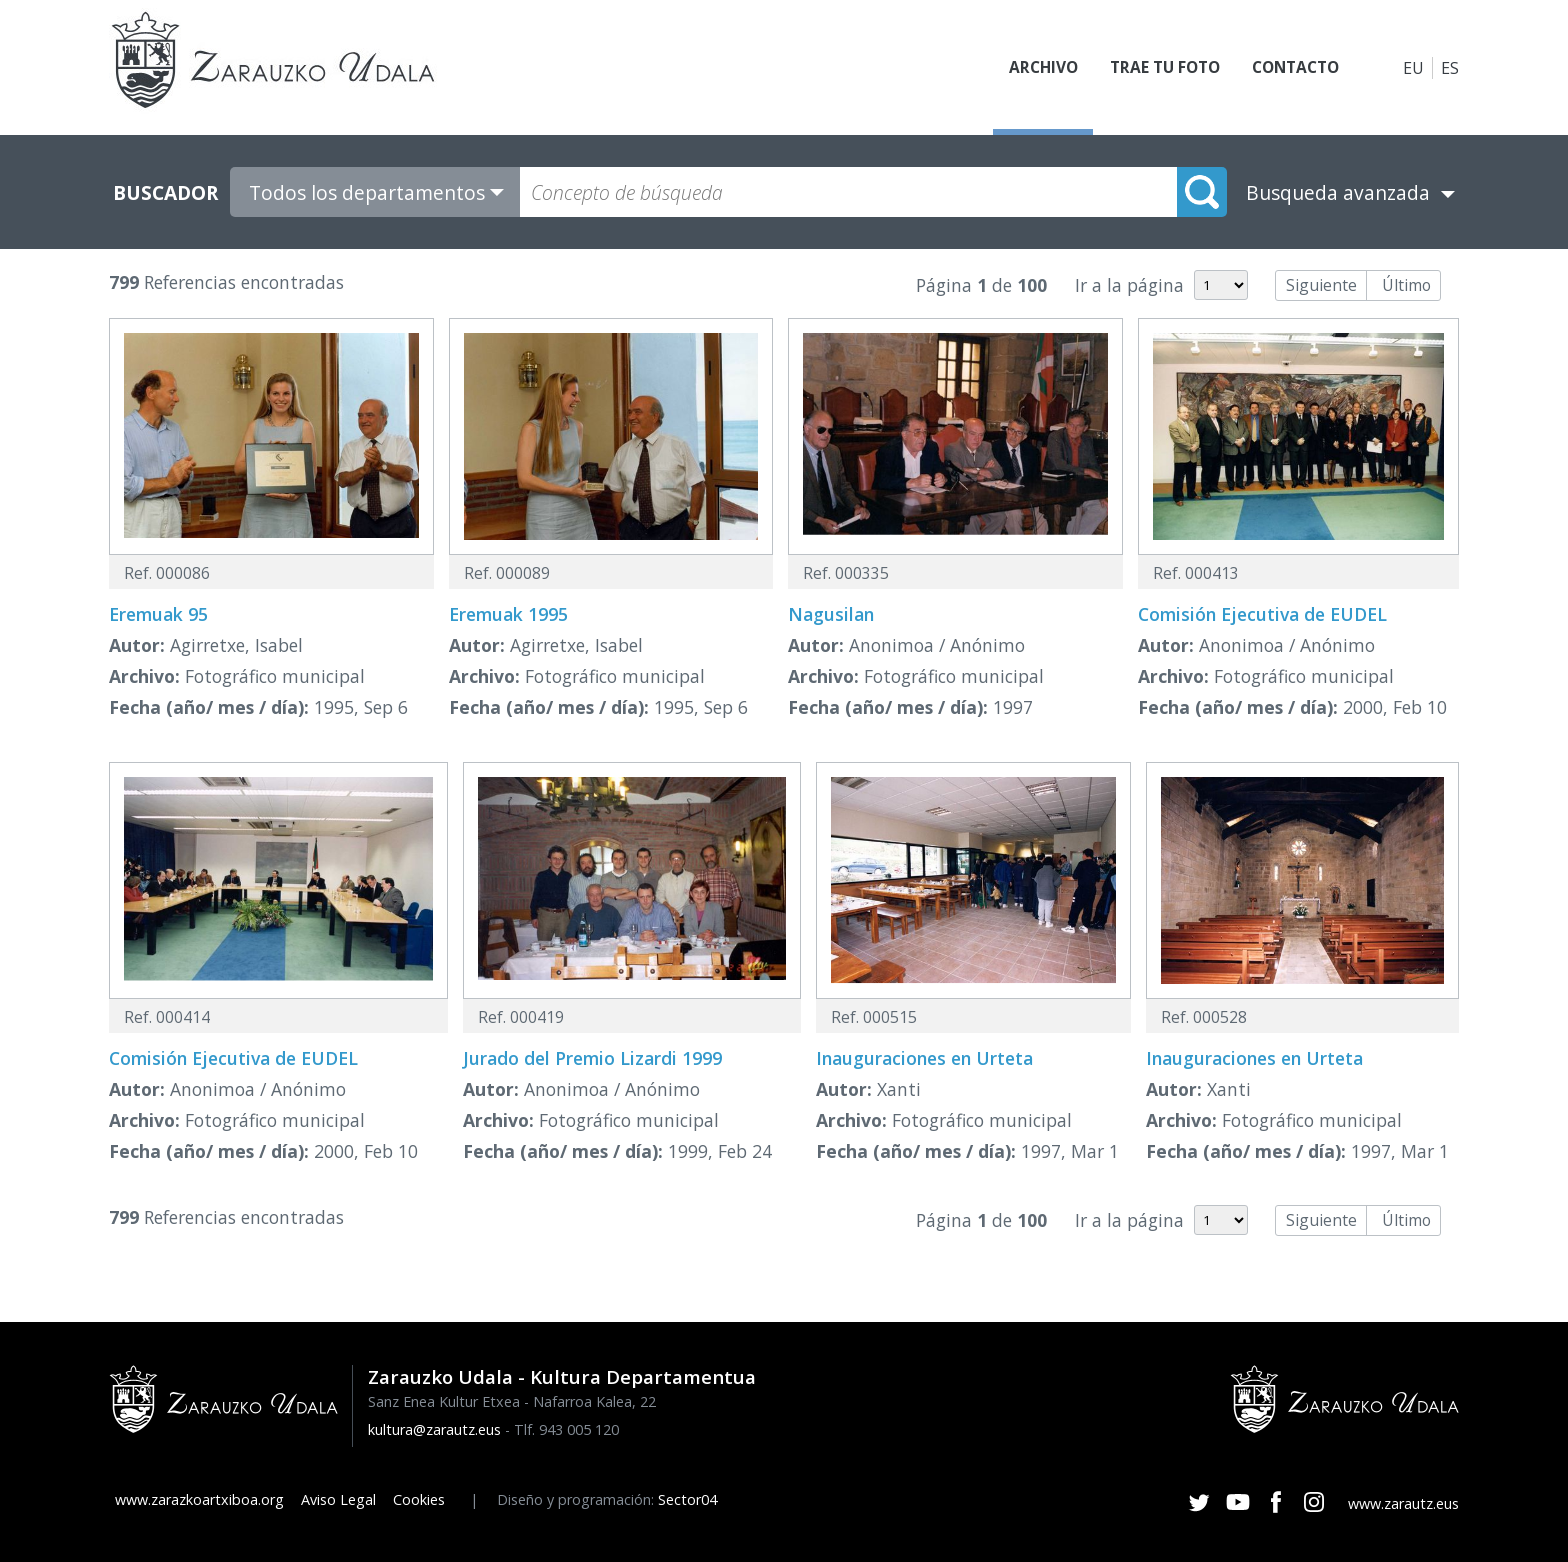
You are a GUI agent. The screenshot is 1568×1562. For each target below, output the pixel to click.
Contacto (1292, 68)
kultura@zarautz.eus (434, 1429)
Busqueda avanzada (1338, 192)
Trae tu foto (1155, 68)
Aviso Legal (338, 1499)
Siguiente (1321, 285)
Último (1406, 285)
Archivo (1029, 68)
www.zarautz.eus (1403, 1503)
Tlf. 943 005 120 (566, 1429)
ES (1450, 68)
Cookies (419, 1499)
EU (1413, 68)
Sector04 (687, 1499)
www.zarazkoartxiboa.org (199, 1499)
